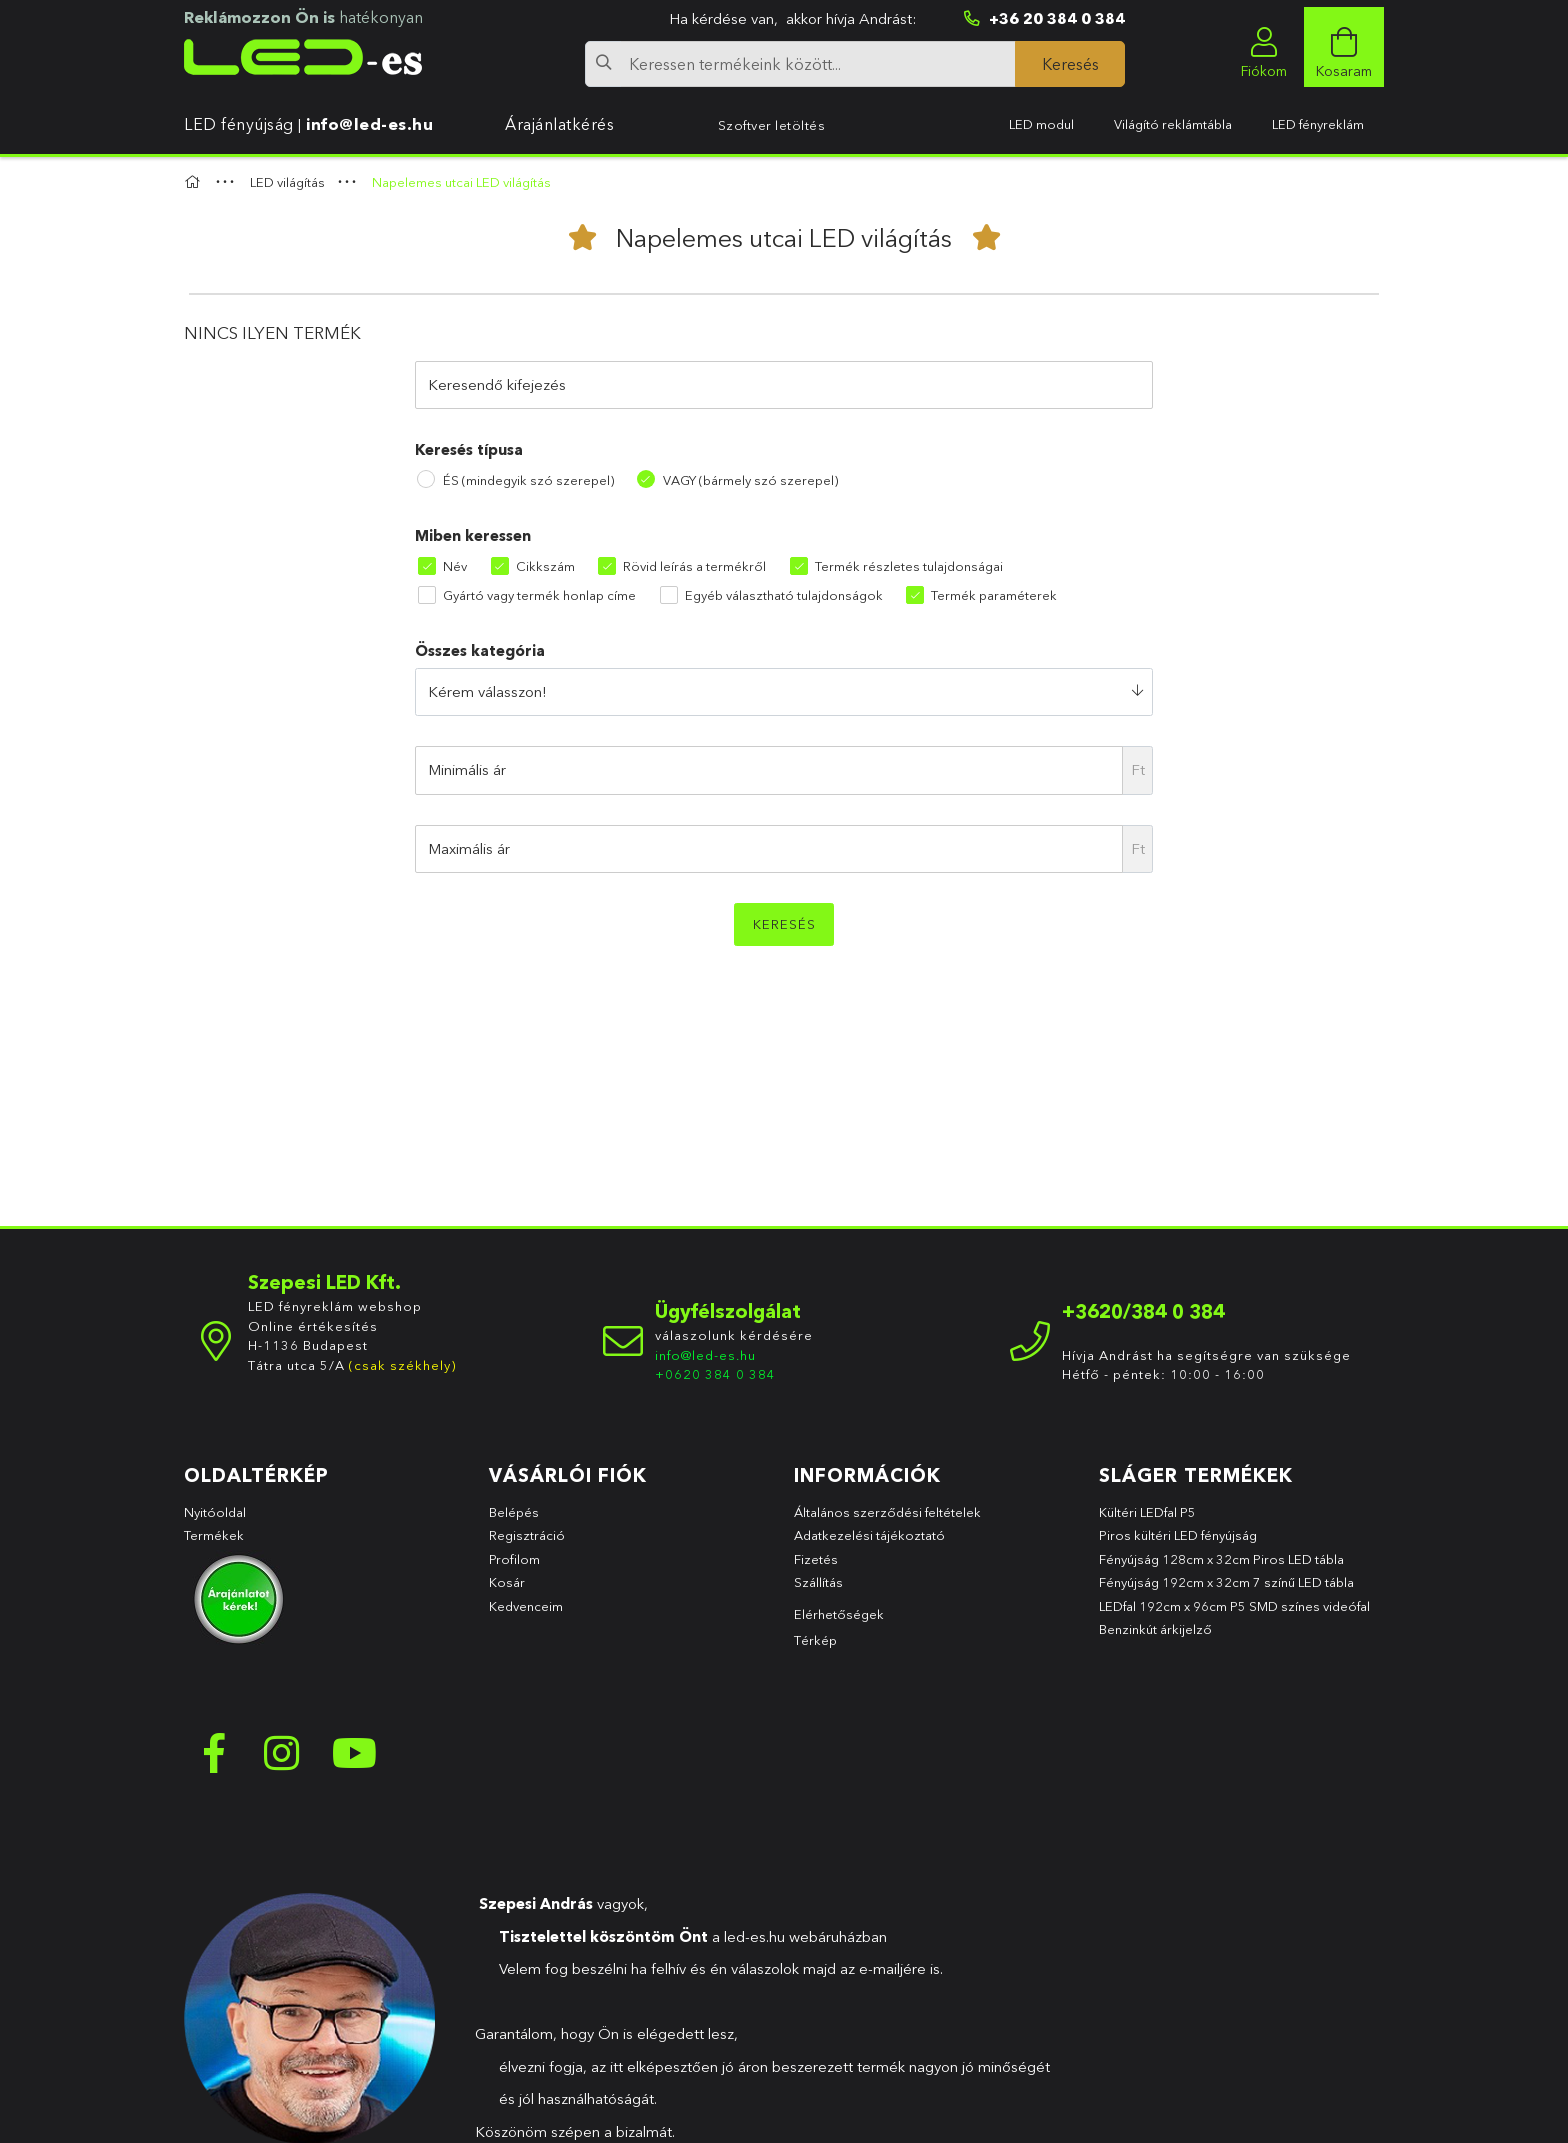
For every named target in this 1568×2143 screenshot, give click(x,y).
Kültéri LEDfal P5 (1147, 1512)
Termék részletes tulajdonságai (909, 566)
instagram (284, 1753)
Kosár (507, 1582)
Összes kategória (480, 650)
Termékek (215, 1535)
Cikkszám (545, 566)
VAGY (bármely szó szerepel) (750, 480)
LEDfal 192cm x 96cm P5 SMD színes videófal (1234, 1606)
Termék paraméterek (994, 595)
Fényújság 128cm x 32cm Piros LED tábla (1221, 1559)
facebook (214, 1753)
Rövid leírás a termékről (694, 566)
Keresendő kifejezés (497, 384)
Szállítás (818, 1582)
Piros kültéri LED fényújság (1178, 1535)
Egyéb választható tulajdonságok (784, 595)
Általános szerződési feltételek (887, 1512)
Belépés (514, 1512)
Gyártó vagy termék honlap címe (539, 595)
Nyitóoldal (215, 1512)
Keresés (784, 924)
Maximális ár (469, 848)
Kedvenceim (526, 1606)
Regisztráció (527, 1535)
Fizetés (816, 1559)
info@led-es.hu (369, 124)
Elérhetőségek (839, 1614)
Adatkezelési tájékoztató (869, 1535)
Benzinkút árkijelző (1155, 1629)
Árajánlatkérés (559, 124)
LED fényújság (239, 124)
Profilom (514, 1559)
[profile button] (1264, 47)
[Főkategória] (195, 182)
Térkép (815, 1640)
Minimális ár (467, 769)
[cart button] (1344, 47)
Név (455, 566)
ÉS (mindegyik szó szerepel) (528, 480)
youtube (354, 1753)
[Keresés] (1070, 64)
